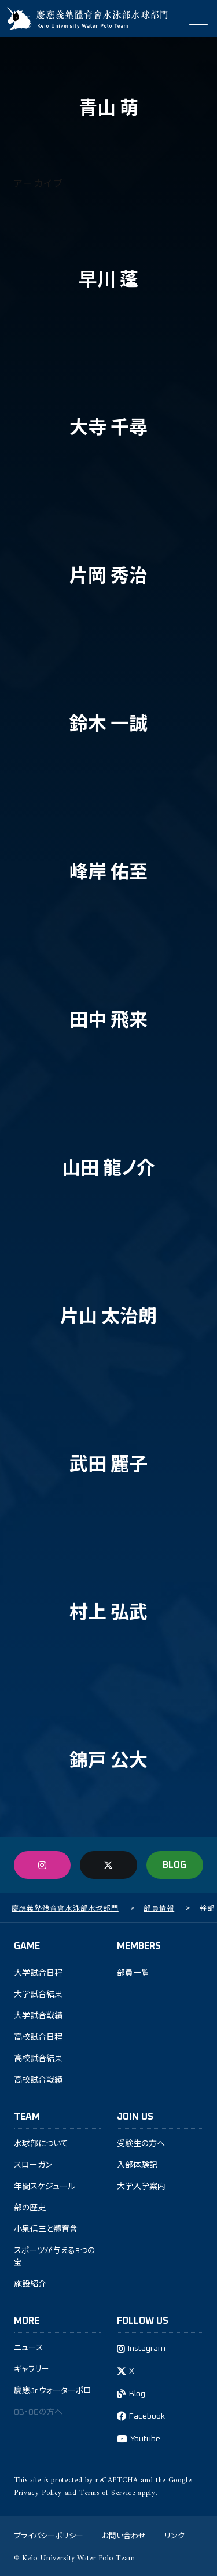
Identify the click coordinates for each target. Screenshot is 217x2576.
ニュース (28, 2348)
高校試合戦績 (38, 2080)
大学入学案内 (141, 2187)
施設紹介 (30, 2284)
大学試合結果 (38, 1995)
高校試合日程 (38, 2037)
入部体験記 (137, 2165)
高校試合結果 (38, 2059)
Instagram (146, 2349)
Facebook (147, 2416)
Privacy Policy (38, 2493)
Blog (137, 2394)
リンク (174, 2535)
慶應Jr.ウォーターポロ (52, 2391)
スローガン (33, 2165)
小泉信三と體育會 (46, 2229)
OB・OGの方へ (38, 2412)
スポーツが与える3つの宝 (54, 2257)
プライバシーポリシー (48, 2535)
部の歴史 (30, 2208)
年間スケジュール (44, 2187)
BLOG (174, 1865)
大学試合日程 (38, 1973)
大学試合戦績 (38, 2016)
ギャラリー (31, 2369)
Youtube (145, 2439)
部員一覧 (133, 1973)
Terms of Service (107, 2493)
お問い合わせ (124, 2535)
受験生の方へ (141, 2144)
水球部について (41, 2144)
